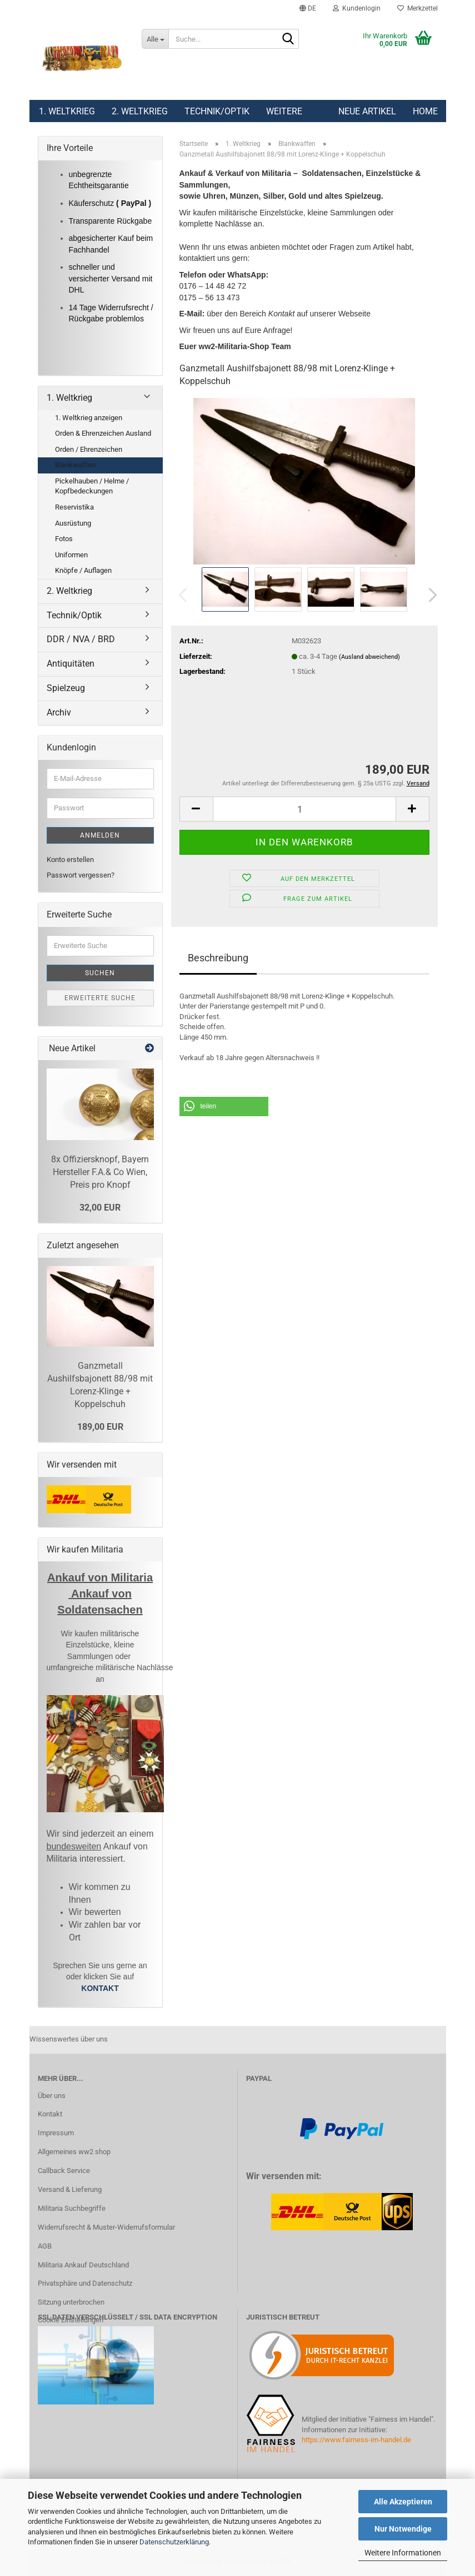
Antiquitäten (70, 663)
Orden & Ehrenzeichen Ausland (103, 433)
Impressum (56, 2133)
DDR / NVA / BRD (81, 639)
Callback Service (64, 2170)
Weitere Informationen (402, 2552)
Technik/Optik (216, 111)
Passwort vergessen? (80, 875)
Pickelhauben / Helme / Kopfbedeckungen (92, 486)
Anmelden (100, 835)
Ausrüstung (73, 523)
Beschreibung (218, 958)
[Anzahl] (304, 809)
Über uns (52, 2095)
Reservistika (74, 507)
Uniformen (71, 555)
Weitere (284, 111)
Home (425, 111)
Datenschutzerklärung (174, 2542)
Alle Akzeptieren (403, 2501)
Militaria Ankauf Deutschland (83, 2265)
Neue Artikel (367, 111)
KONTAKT (99, 1988)
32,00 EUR (100, 1207)
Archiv (59, 712)
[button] (307, 8)
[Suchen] (288, 39)
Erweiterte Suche (100, 998)
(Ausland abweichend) (369, 657)
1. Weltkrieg (67, 111)
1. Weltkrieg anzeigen (88, 418)
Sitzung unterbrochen (71, 2302)
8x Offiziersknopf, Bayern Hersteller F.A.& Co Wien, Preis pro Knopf (100, 1172)
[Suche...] (155, 39)
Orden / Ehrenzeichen (88, 449)
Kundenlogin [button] (357, 8)
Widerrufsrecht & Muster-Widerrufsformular (106, 2227)
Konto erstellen (70, 859)
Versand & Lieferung (70, 2189)
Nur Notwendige (403, 2528)
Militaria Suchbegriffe (72, 2208)
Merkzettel (417, 8)
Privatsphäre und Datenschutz (85, 2283)
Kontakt (50, 2114)
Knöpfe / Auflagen (83, 570)
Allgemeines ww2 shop (74, 2151)
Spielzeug (66, 688)
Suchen (100, 973)
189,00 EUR (100, 1426)
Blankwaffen (75, 465)
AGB (45, 2246)
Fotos (64, 539)
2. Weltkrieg (140, 111)
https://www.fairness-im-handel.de (356, 2440)
